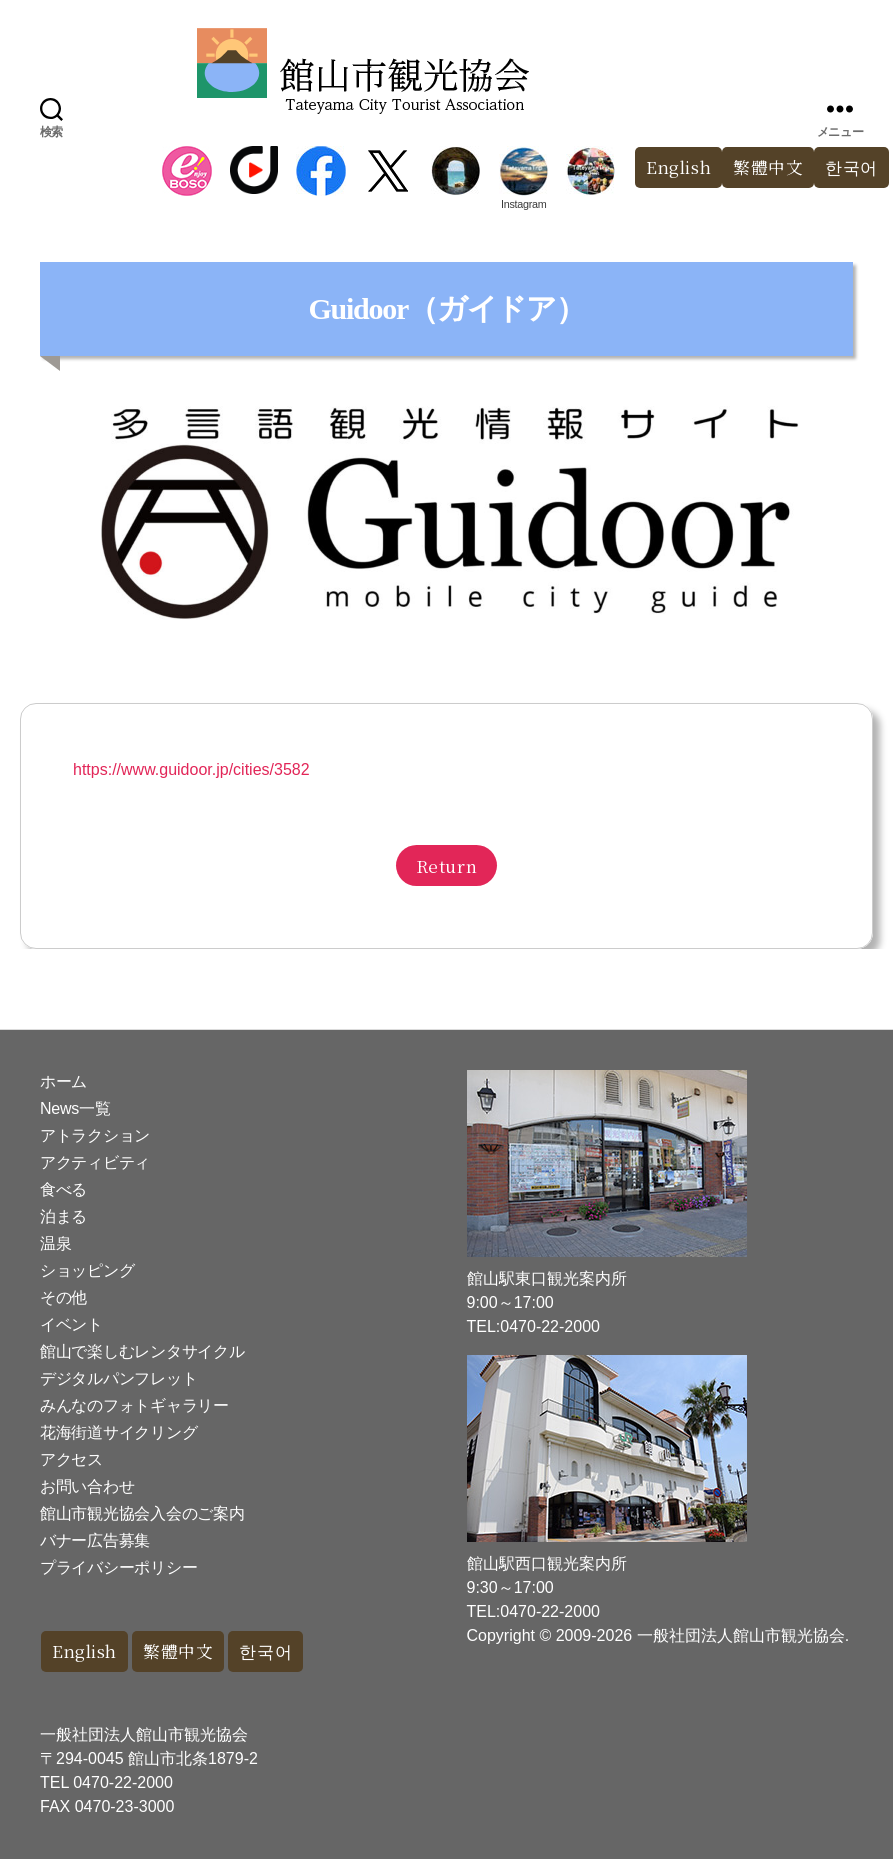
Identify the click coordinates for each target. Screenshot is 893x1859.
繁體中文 (768, 167)
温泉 (55, 1243)
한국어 (268, 1651)
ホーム (63, 1081)
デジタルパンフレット (118, 1378)
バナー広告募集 (95, 1540)
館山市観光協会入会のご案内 (142, 1513)
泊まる (63, 1216)
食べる (63, 1189)
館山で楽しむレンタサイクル (142, 1351)
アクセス (71, 1459)
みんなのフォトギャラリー (134, 1405)
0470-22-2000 (123, 1782)
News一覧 (75, 1108)
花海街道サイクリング (118, 1432)
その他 (63, 1297)
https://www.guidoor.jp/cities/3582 (191, 769)
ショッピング (87, 1270)
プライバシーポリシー (118, 1567)
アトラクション (95, 1135)
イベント (71, 1324)
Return (446, 865)
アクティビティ (95, 1162)
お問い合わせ (87, 1486)
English (677, 167)
